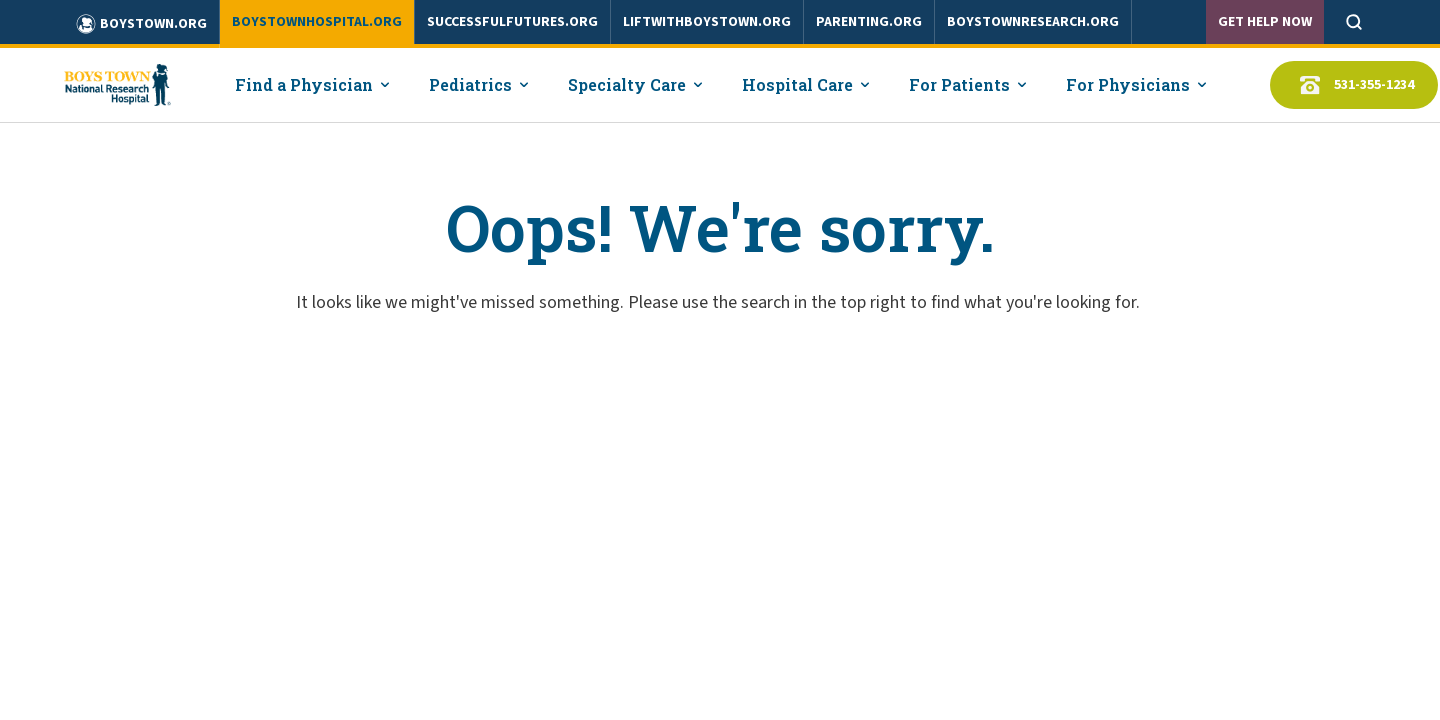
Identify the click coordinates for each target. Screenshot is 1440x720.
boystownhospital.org (317, 22)
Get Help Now (1265, 22)
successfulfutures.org (512, 22)
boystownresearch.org (1033, 22)
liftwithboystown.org (707, 22)
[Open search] (1354, 22)
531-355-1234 (1354, 85)
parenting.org (869, 22)
